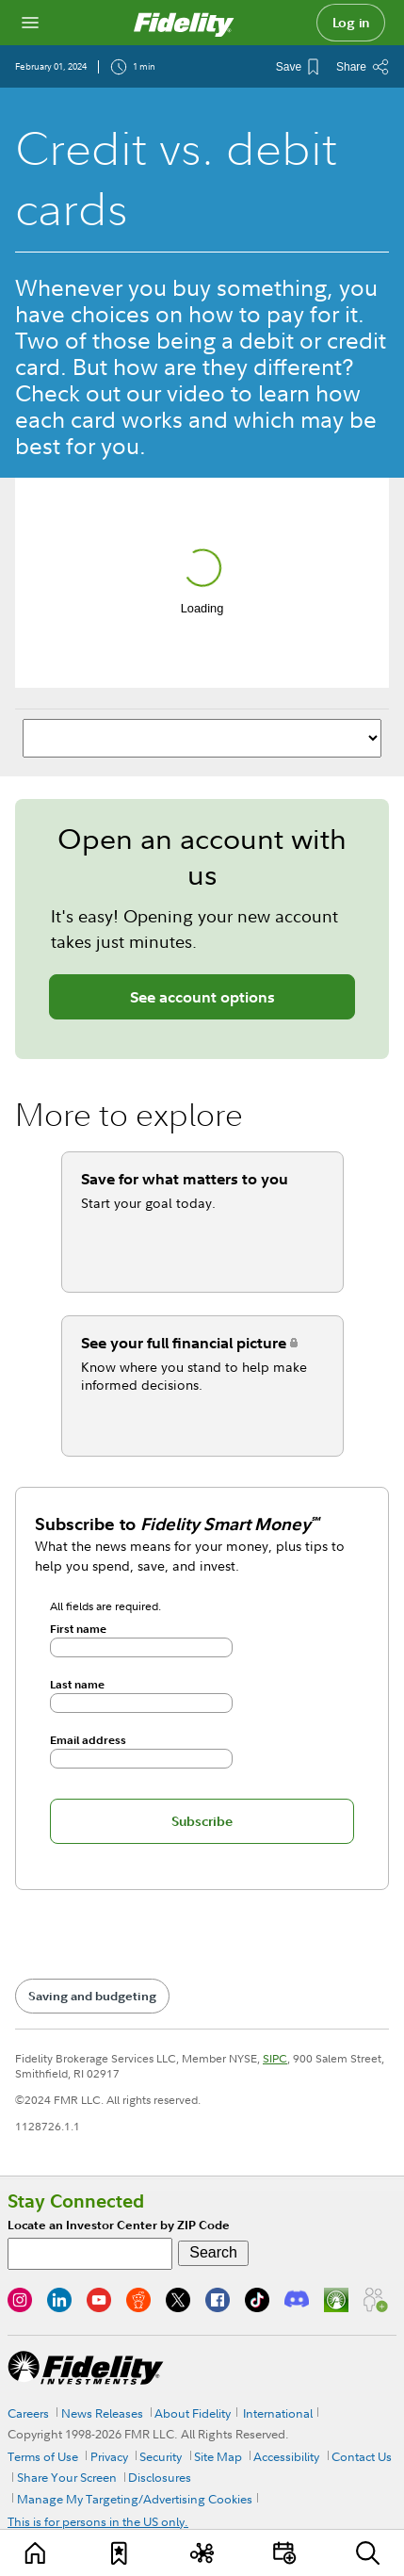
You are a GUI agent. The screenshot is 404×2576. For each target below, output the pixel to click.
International (278, 2413)
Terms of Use (43, 2456)
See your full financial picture (183, 1342)
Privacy (109, 2456)
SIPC (275, 2058)
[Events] (285, 2553)
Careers (28, 2413)
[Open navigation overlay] (30, 22)
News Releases (102, 2413)
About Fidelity (192, 2413)
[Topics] (202, 2553)
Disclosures (159, 2477)
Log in (351, 22)
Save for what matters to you (184, 1178)
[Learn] (36, 2553)
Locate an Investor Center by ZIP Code (119, 2225)
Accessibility (286, 2456)
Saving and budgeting (92, 1996)
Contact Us (361, 2456)
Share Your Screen (67, 2477)
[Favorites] (118, 2553)
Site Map (218, 2456)
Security (160, 2456)
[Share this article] (362, 67)
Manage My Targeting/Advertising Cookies (134, 2498)
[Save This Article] (297, 67)
